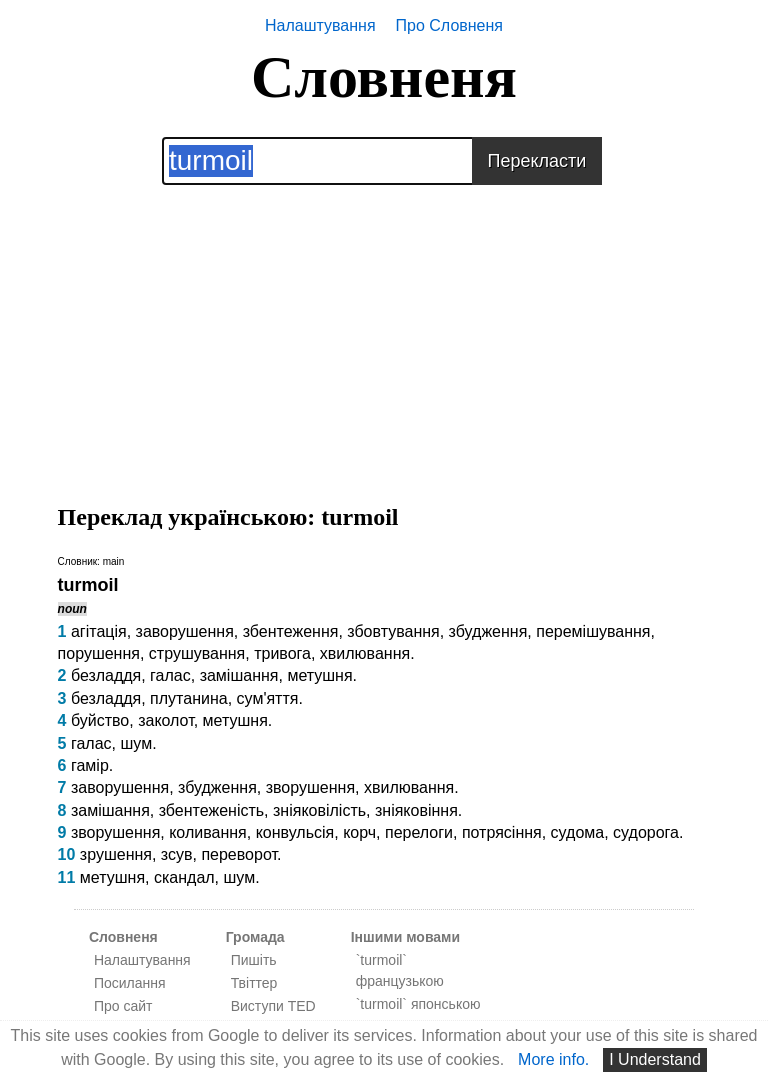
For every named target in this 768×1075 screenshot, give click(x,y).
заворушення (185, 631)
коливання (208, 832)
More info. (553, 1059)
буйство (100, 720)
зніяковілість (319, 810)
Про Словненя (449, 25)
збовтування (393, 631)
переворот (239, 854)
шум (136, 743)
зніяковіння (416, 810)
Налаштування (320, 25)
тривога (282, 653)
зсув (177, 854)
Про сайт (123, 1006)
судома (578, 832)
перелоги (419, 832)
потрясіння (502, 832)
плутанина (189, 698)
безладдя (106, 675)
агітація (99, 631)
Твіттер (254, 983)
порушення (99, 653)
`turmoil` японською (418, 1004)
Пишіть (254, 960)
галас (170, 675)
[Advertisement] (384, 325)
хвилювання (365, 653)
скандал (184, 877)
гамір (90, 765)
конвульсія (295, 832)
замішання (239, 675)
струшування (197, 653)
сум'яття (268, 698)
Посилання (130, 983)
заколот (166, 720)
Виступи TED (273, 1006)
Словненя (384, 77)
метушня (319, 675)
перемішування (593, 631)
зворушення (310, 787)
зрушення (116, 854)
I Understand (655, 1059)
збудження (488, 631)
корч (359, 832)
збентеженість (211, 810)
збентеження (291, 631)
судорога (646, 832)
